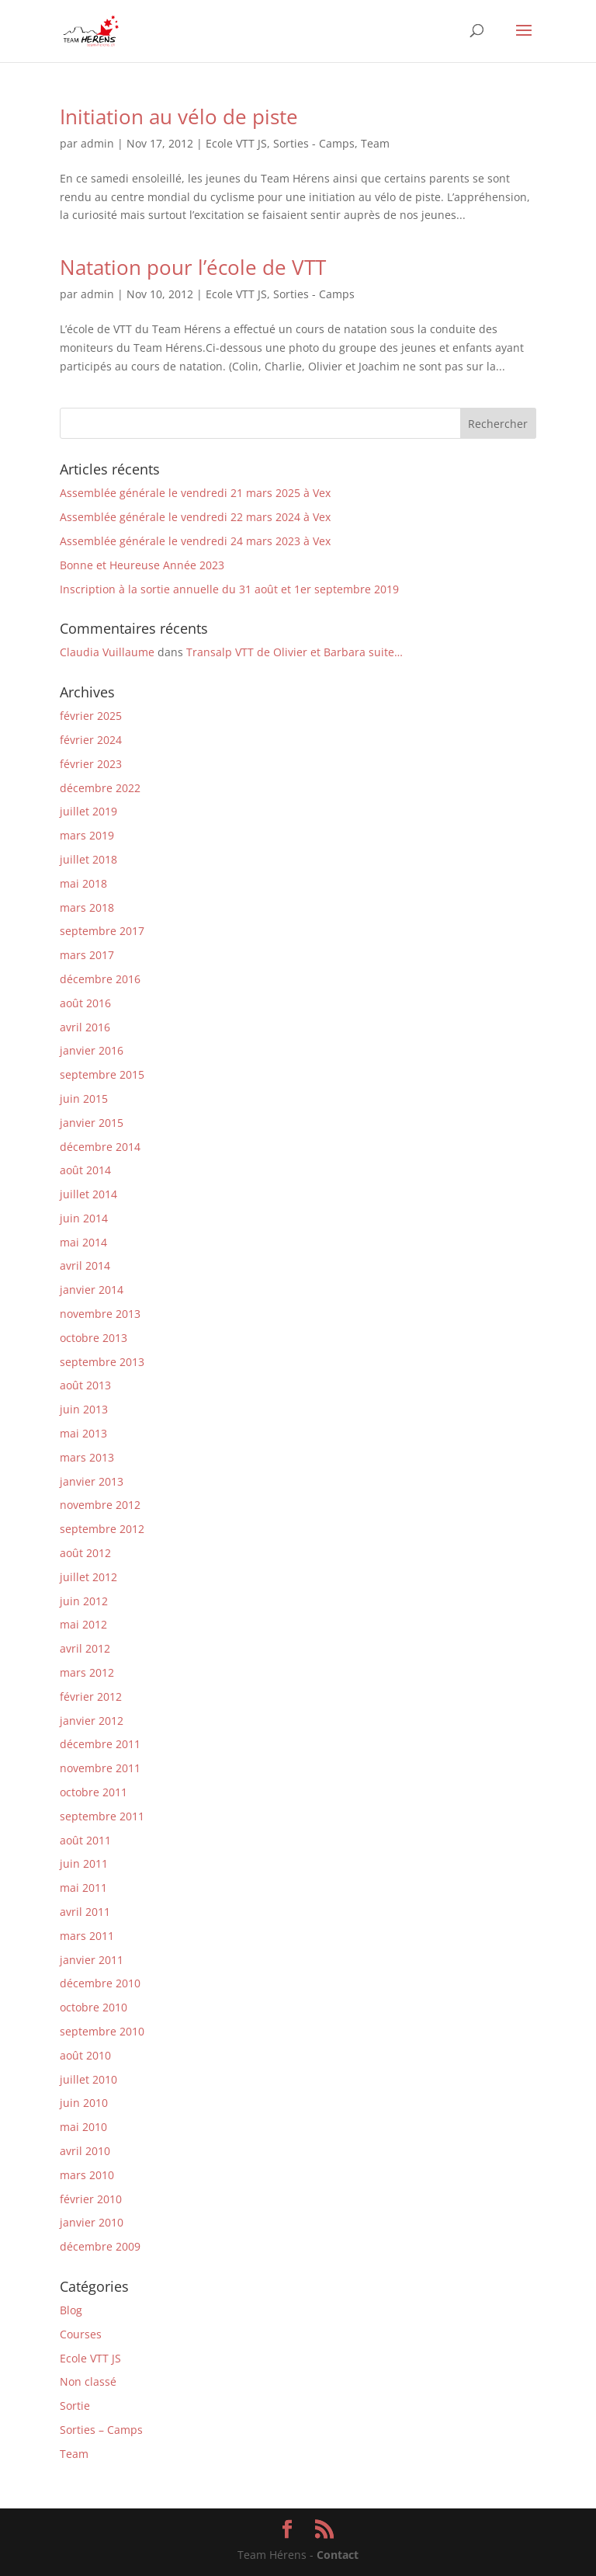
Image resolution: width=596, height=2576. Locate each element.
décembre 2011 (100, 1743)
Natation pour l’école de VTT (193, 267)
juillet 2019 (88, 811)
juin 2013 (84, 1409)
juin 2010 (84, 2102)
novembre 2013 (100, 1313)
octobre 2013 (93, 1337)
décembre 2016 (100, 979)
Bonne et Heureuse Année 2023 (142, 565)
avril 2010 (85, 2150)
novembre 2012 (100, 1504)
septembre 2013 (102, 1361)
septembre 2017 (102, 930)
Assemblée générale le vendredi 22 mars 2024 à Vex (195, 516)
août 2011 (85, 1840)
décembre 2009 (100, 2246)
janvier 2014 (91, 1289)
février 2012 (91, 1696)
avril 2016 (85, 1027)
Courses (81, 2334)
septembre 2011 (102, 1816)
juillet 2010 (88, 2079)
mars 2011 (87, 1935)
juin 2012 (84, 1601)
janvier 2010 (91, 2222)
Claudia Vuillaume (107, 652)
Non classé (88, 2381)
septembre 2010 (102, 2031)
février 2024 (91, 739)
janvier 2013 (91, 1481)
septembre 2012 (102, 1528)
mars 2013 (87, 1457)
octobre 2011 (93, 1792)
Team (375, 143)
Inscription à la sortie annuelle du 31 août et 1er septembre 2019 (229, 589)
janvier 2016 (91, 1050)
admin (97, 143)
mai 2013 (83, 1433)
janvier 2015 (91, 1122)
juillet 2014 (88, 1194)
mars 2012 (87, 1672)
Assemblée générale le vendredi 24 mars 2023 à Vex (195, 541)
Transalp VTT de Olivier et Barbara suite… (294, 652)
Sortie (75, 2405)
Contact (338, 2554)
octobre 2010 (93, 2007)
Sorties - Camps (314, 143)
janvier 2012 (91, 1720)
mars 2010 (87, 2175)
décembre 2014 (100, 1146)
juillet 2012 (88, 1577)
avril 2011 (85, 1911)
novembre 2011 (100, 1768)
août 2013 (85, 1385)
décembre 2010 (100, 1983)
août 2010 (85, 2055)
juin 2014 (84, 1218)
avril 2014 (85, 1265)
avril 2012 (85, 1648)
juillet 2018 (88, 859)
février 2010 (91, 2199)
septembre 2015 (102, 1074)
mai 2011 (83, 1887)
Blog (71, 2310)
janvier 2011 (91, 1959)
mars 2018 (87, 907)
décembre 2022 (100, 787)
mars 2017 (87, 954)
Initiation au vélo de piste (179, 116)
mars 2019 (87, 835)
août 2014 (85, 1170)
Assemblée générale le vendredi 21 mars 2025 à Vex (195, 492)
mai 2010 (83, 2126)
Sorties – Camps (101, 2429)
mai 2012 (83, 1624)
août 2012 (85, 1552)
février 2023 (91, 763)
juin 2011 (84, 1863)
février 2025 (91, 715)
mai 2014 (83, 1242)
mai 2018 (83, 883)
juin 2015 (84, 1098)
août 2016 (85, 1003)
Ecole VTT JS (236, 143)
